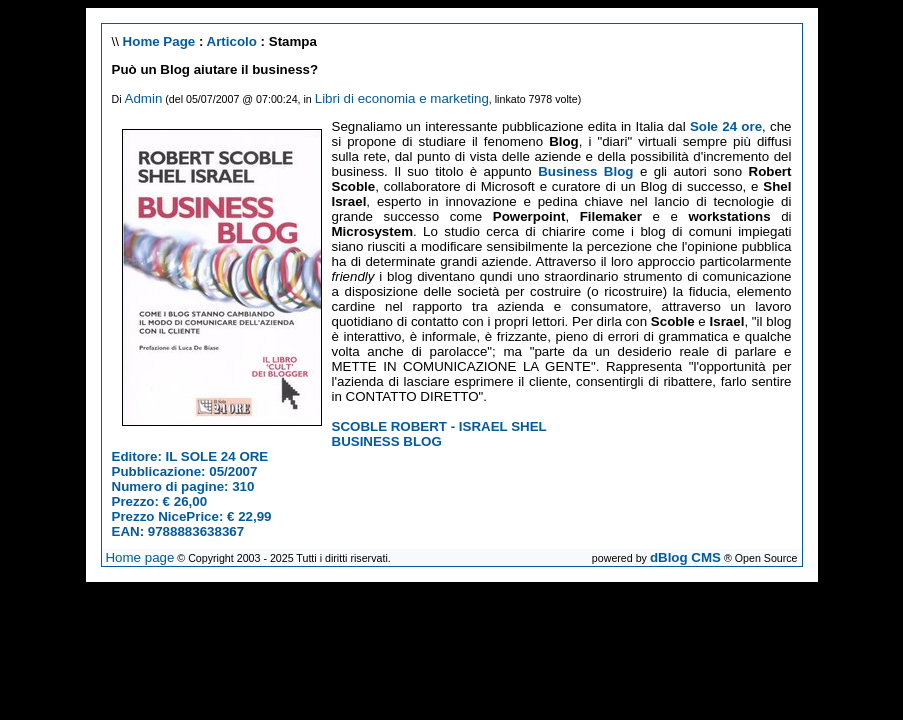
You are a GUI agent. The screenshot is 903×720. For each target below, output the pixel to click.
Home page (139, 557)
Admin (144, 98)
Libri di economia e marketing (402, 98)
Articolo (232, 41)
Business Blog (585, 171)
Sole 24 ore (726, 126)
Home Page (159, 41)
